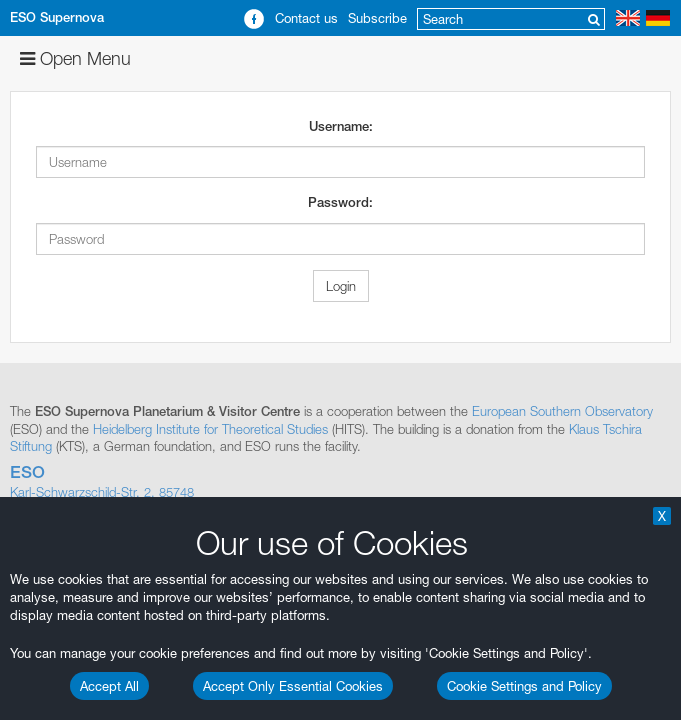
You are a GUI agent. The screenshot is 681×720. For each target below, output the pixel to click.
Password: (340, 202)
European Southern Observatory (562, 411)
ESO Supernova (57, 17)
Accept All (109, 686)
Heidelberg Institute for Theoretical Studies (210, 429)
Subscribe (377, 18)
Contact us (306, 18)
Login (341, 286)
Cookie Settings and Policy (524, 686)
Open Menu (75, 58)
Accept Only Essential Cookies (293, 686)
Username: (341, 126)
